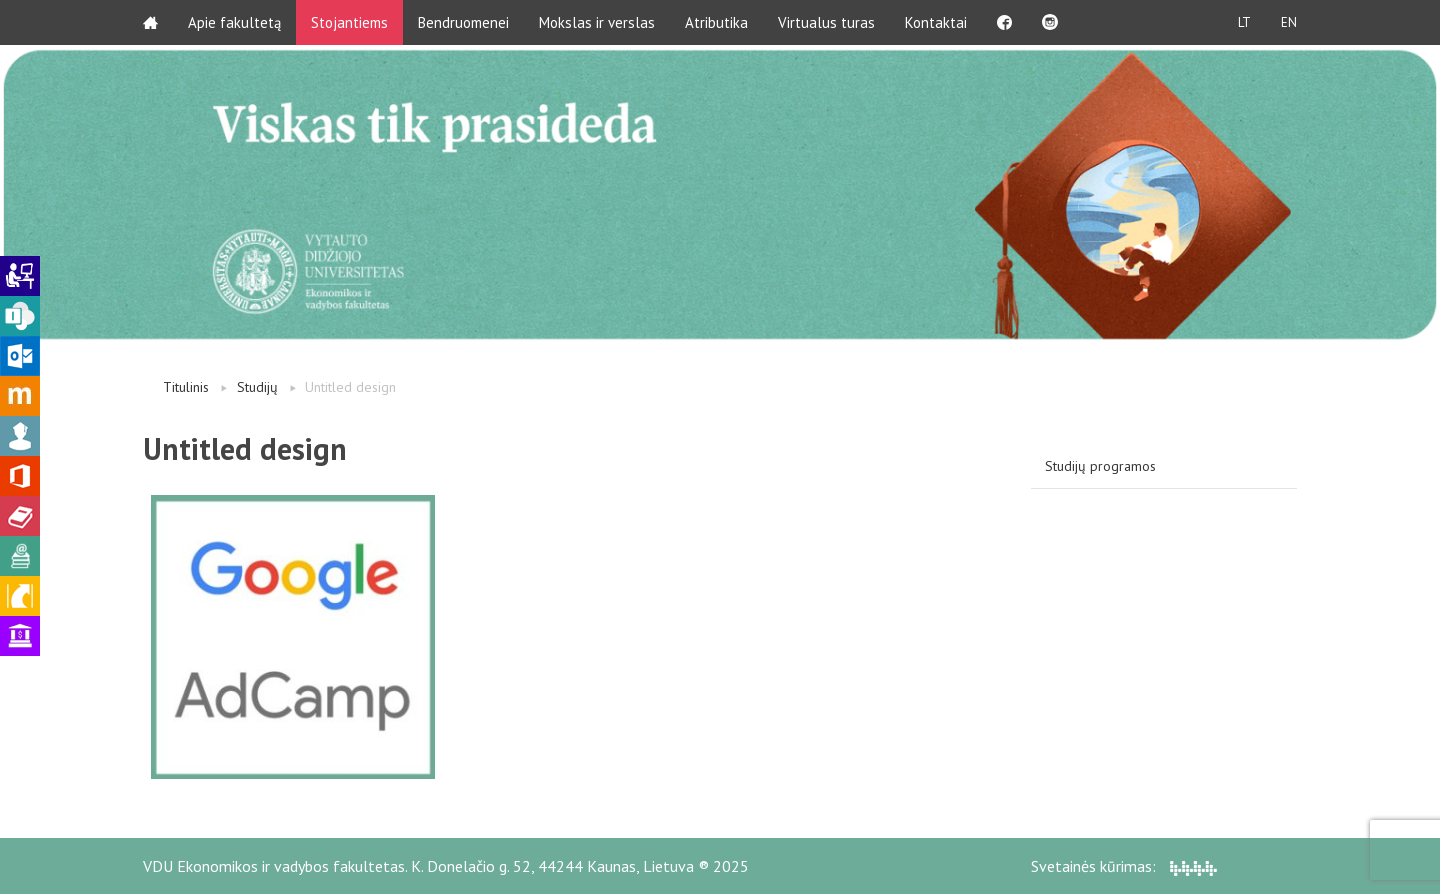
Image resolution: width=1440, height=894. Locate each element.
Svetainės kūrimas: (1124, 866)
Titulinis (186, 387)
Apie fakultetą (234, 22)
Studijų (257, 387)
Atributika (716, 22)
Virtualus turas (826, 22)
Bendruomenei (463, 22)
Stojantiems (349, 22)
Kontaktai (936, 22)
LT (1244, 22)
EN (1289, 22)
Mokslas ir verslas (597, 22)
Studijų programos (1100, 466)
